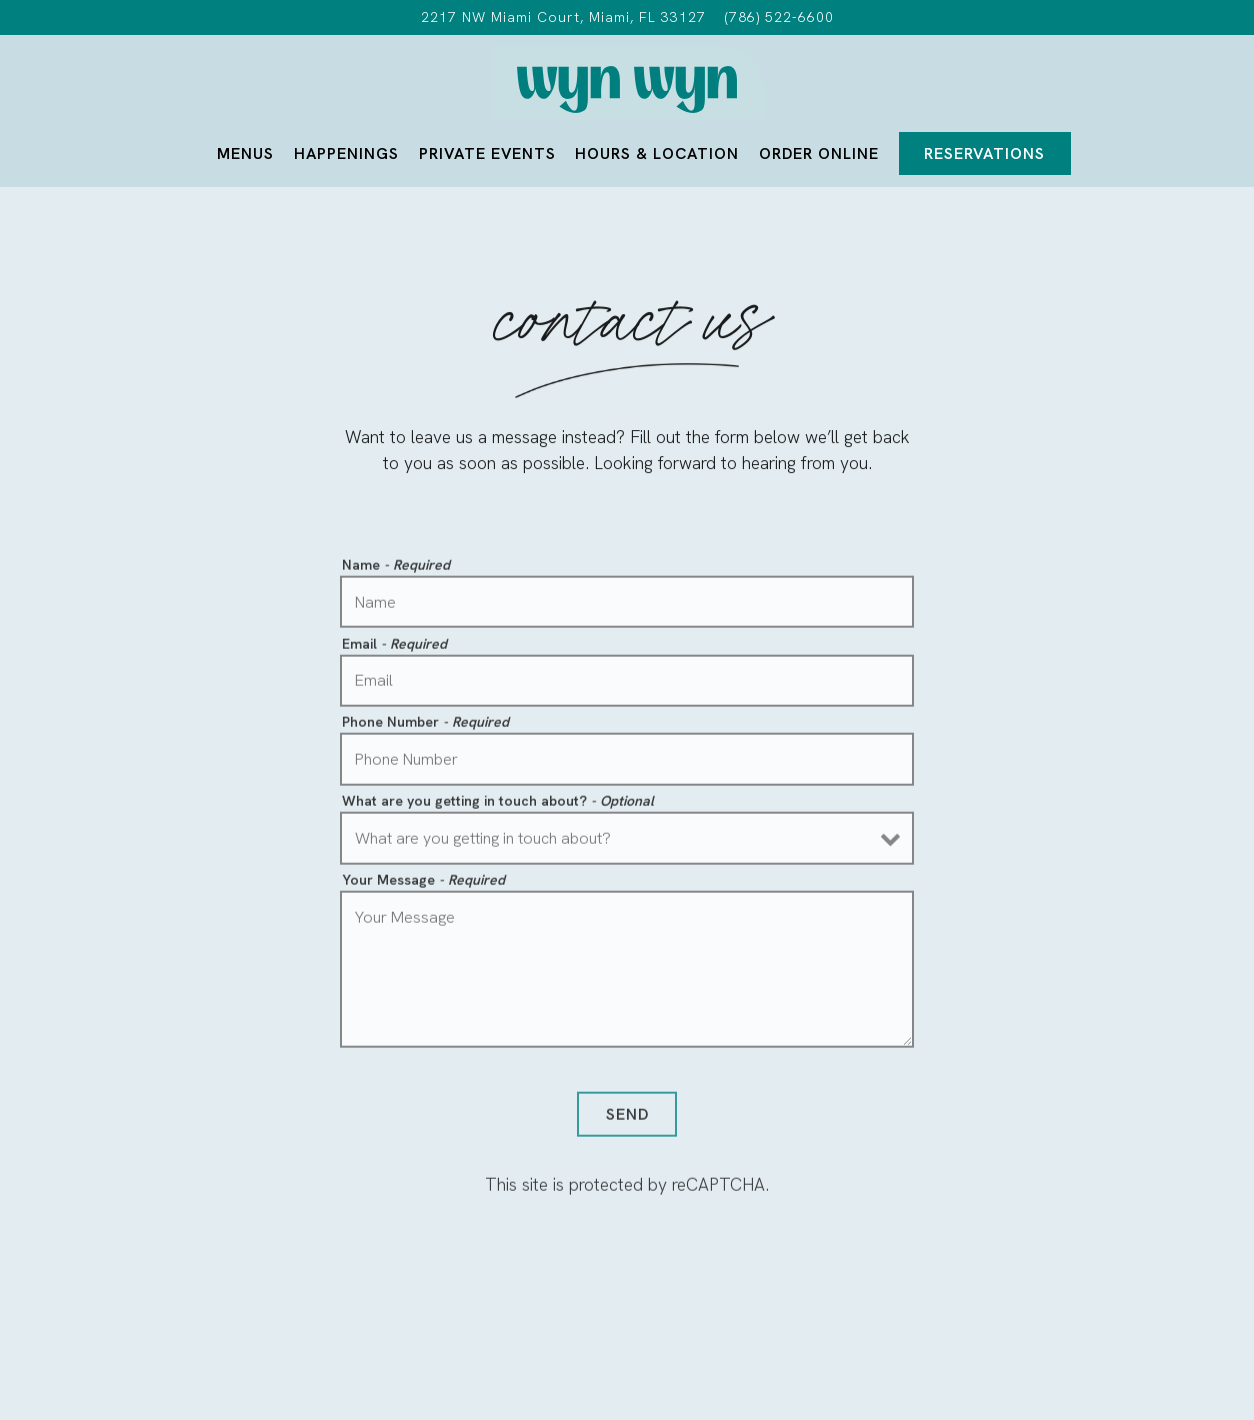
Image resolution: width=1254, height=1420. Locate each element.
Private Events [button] (487, 153)
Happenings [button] (346, 153)
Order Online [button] (819, 153)
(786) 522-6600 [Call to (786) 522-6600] (779, 17)
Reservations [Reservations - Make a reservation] (984, 153)
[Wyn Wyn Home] (627, 87)
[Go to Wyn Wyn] (563, 17)
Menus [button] (245, 153)
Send (627, 1117)
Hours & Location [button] (657, 153)
